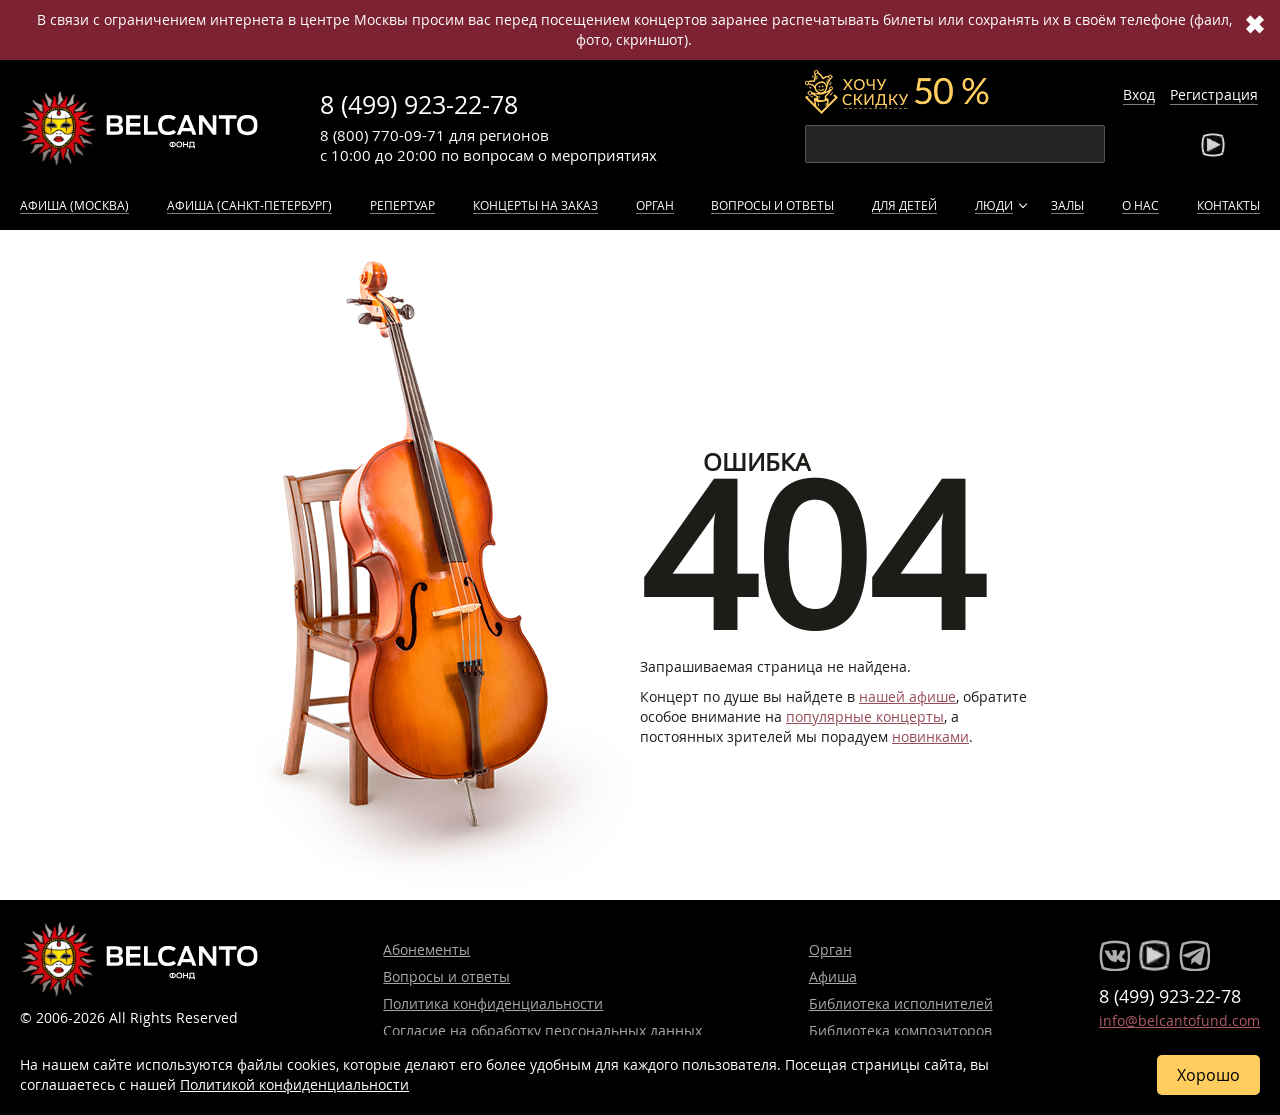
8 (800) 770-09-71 (382, 135)
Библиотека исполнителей (901, 1003)
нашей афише (907, 696)
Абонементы (426, 949)
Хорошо (1208, 1075)
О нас (1140, 205)
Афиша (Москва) (74, 205)
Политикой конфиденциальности (294, 1084)
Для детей (904, 205)
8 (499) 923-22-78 (419, 104)
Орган (655, 205)
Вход (1139, 94)
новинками (930, 736)
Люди (994, 205)
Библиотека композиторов (900, 1030)
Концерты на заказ (535, 205)
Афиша (833, 976)
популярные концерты (865, 716)
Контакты (1228, 205)
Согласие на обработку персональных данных (542, 1030)
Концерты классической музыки (140, 128)
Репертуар (402, 205)
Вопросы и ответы (772, 205)
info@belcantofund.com (1179, 1020)
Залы (1067, 205)
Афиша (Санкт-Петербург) (249, 205)
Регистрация (1214, 94)
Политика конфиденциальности (493, 1003)
